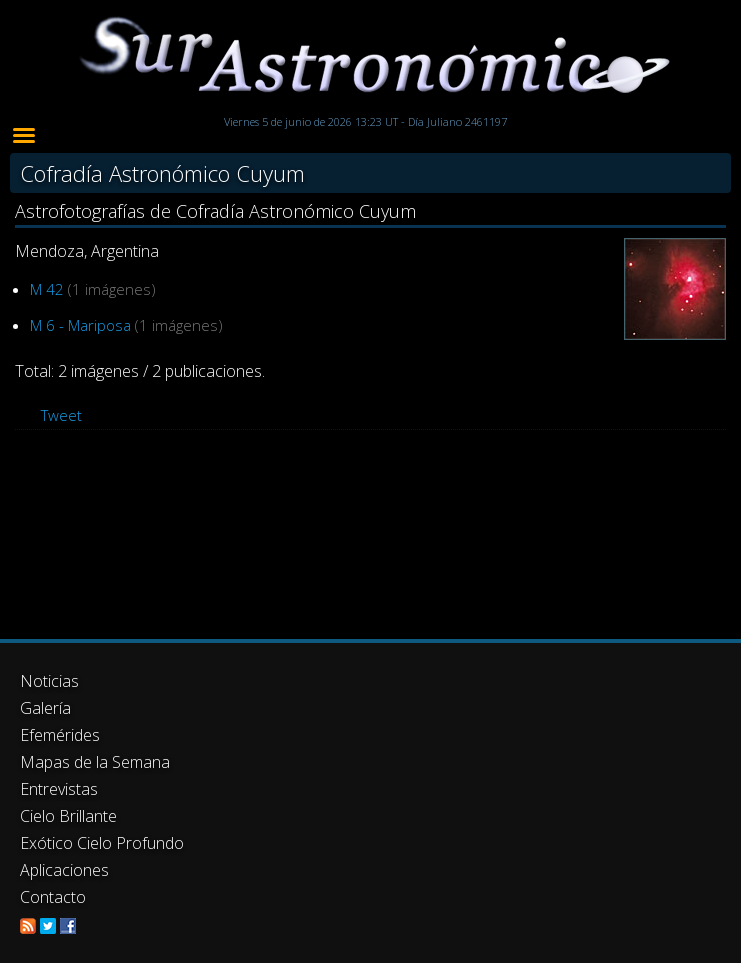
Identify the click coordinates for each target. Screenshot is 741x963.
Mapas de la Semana (95, 762)
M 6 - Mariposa (80, 325)
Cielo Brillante (68, 816)
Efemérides (60, 735)
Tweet (61, 415)
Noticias (49, 681)
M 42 (47, 289)
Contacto (53, 897)
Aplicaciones (64, 870)
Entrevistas (59, 789)
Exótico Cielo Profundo (102, 843)
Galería (45, 708)
